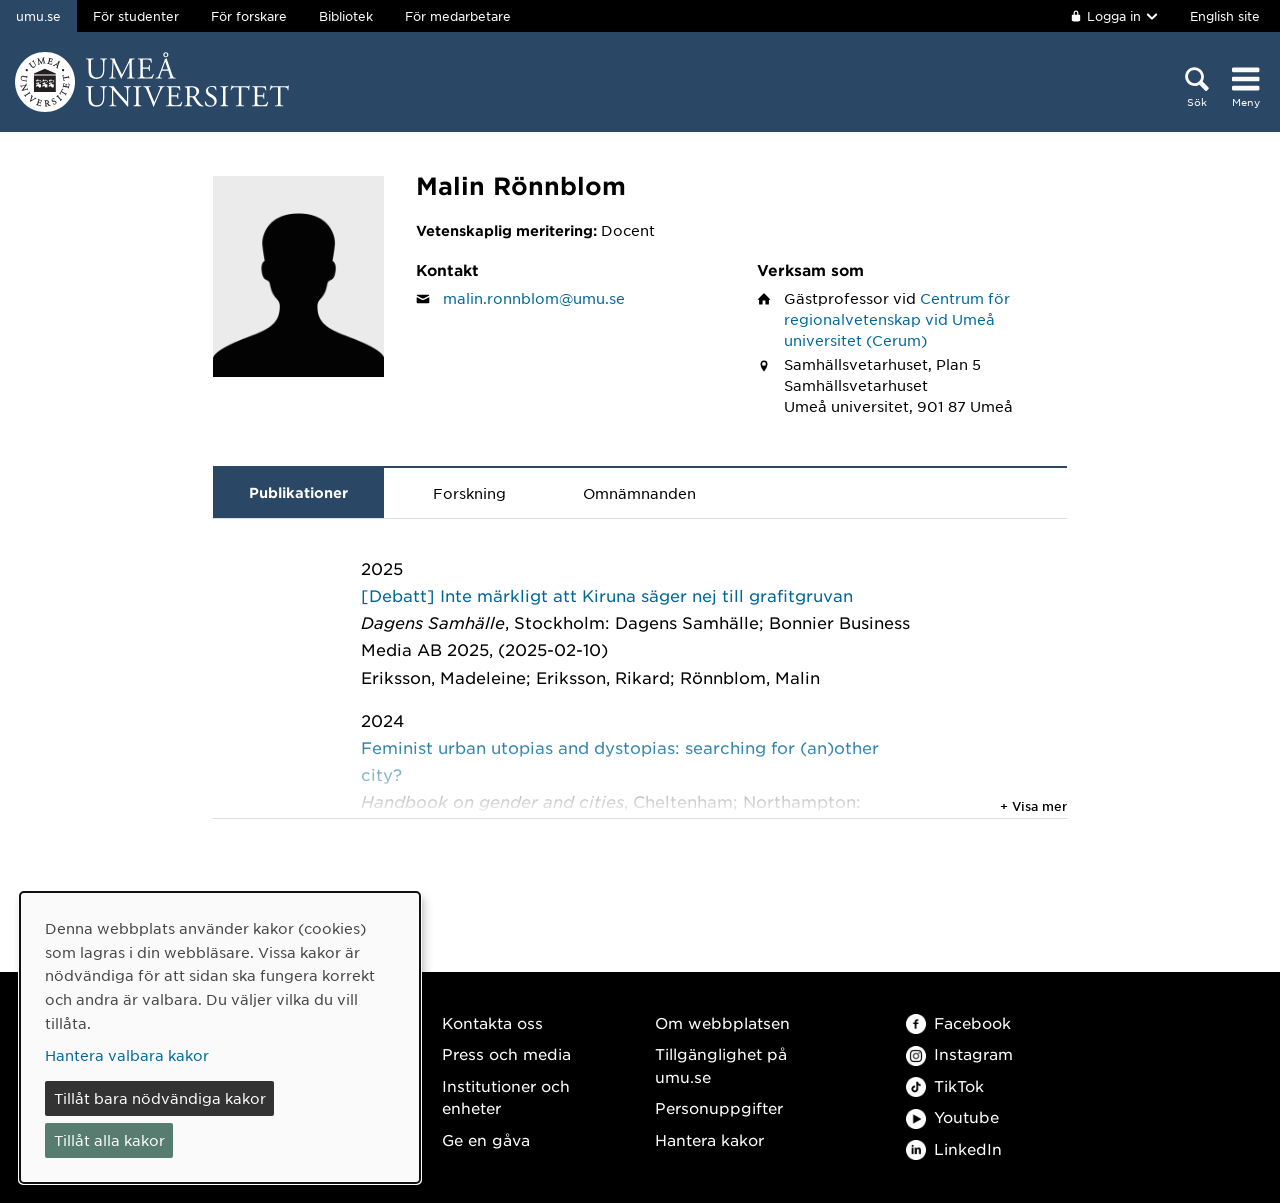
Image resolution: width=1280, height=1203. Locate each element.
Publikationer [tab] (298, 492)
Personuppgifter (719, 1107)
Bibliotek (346, 16)
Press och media (506, 1053)
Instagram (959, 1053)
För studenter (136, 16)
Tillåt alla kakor (109, 1140)
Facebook (958, 1022)
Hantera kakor (709, 1139)
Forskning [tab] (469, 493)
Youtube (952, 1116)
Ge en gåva (486, 1139)
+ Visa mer (1033, 806)
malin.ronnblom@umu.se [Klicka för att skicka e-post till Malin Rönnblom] (534, 298)
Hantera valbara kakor (127, 1055)
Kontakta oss (492, 1022)
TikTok (945, 1085)
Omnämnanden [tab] (639, 493)
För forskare (249, 16)
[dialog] (220, 1037)
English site (1225, 16)
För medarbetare (458, 16)
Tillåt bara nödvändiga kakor (160, 1098)
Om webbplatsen (722, 1022)
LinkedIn (954, 1148)
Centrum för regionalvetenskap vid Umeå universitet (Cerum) (897, 319)
